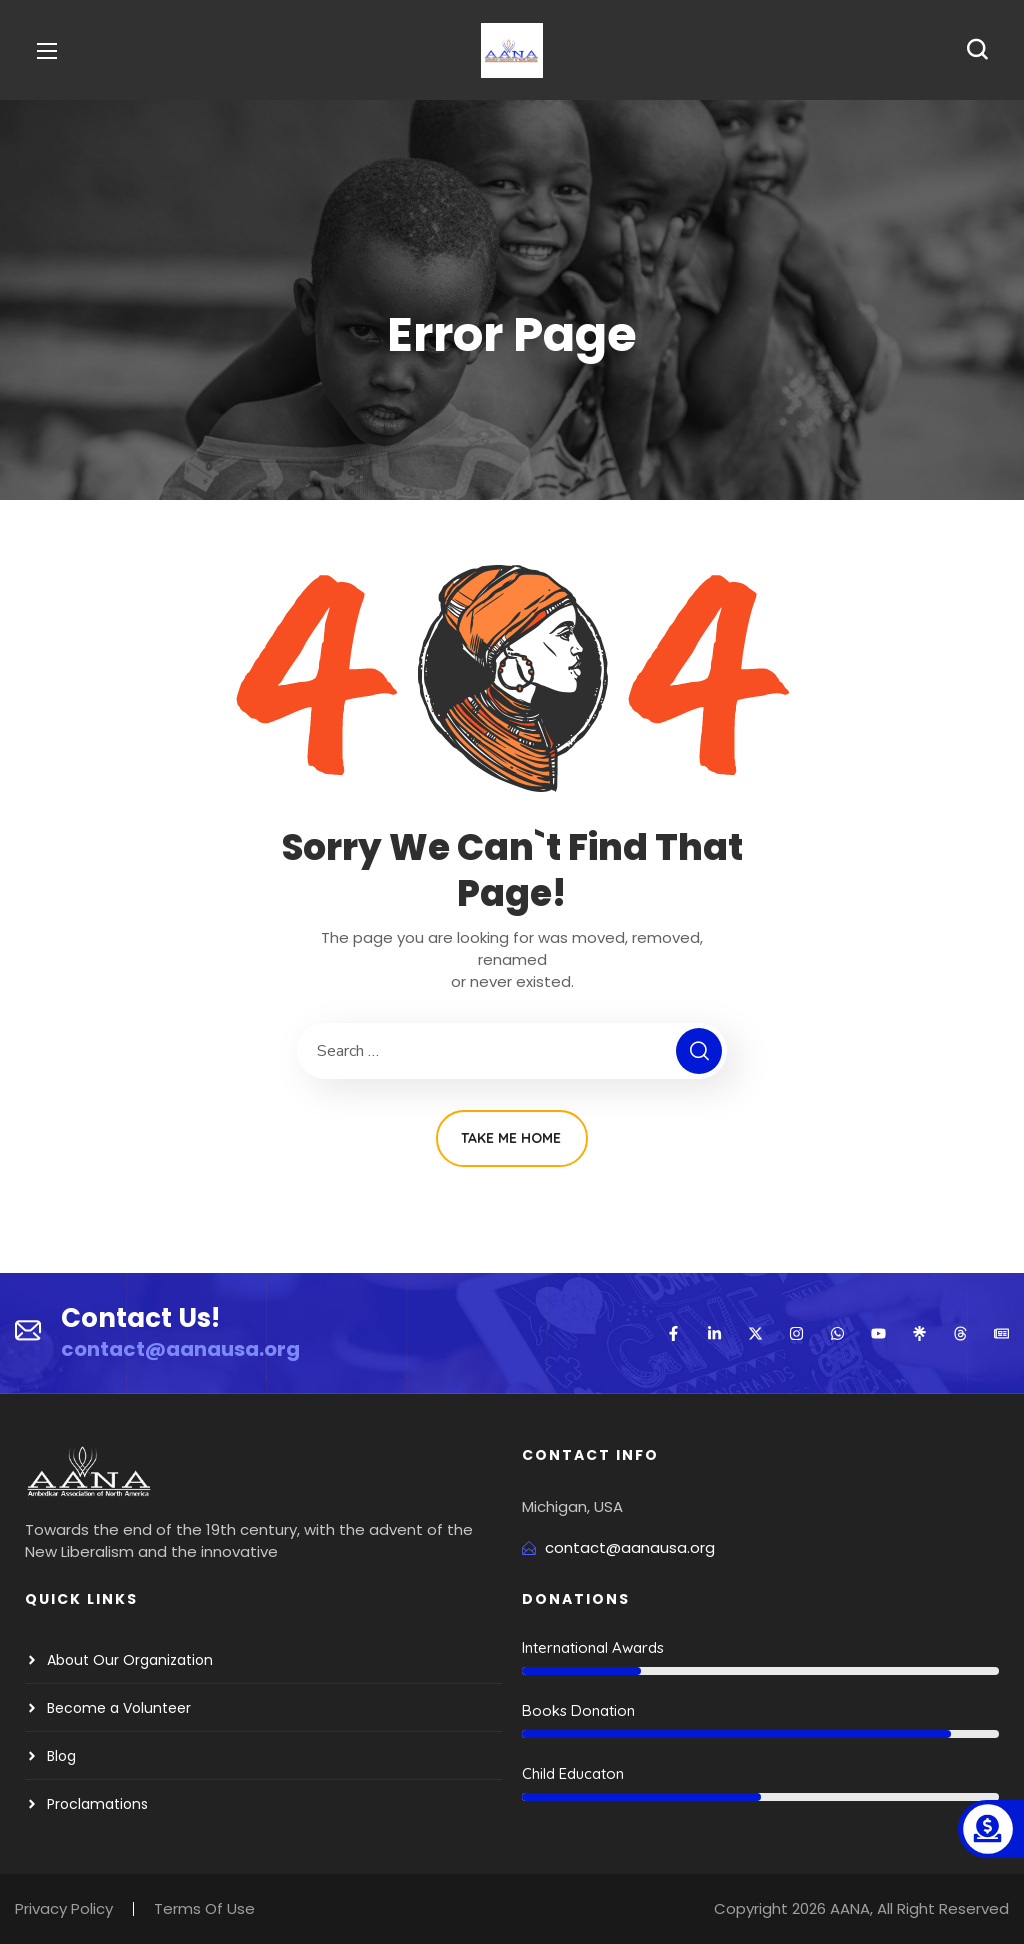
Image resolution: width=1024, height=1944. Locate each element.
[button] (977, 50)
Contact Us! (140, 1318)
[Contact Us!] (28, 1333)
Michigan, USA (572, 1506)
